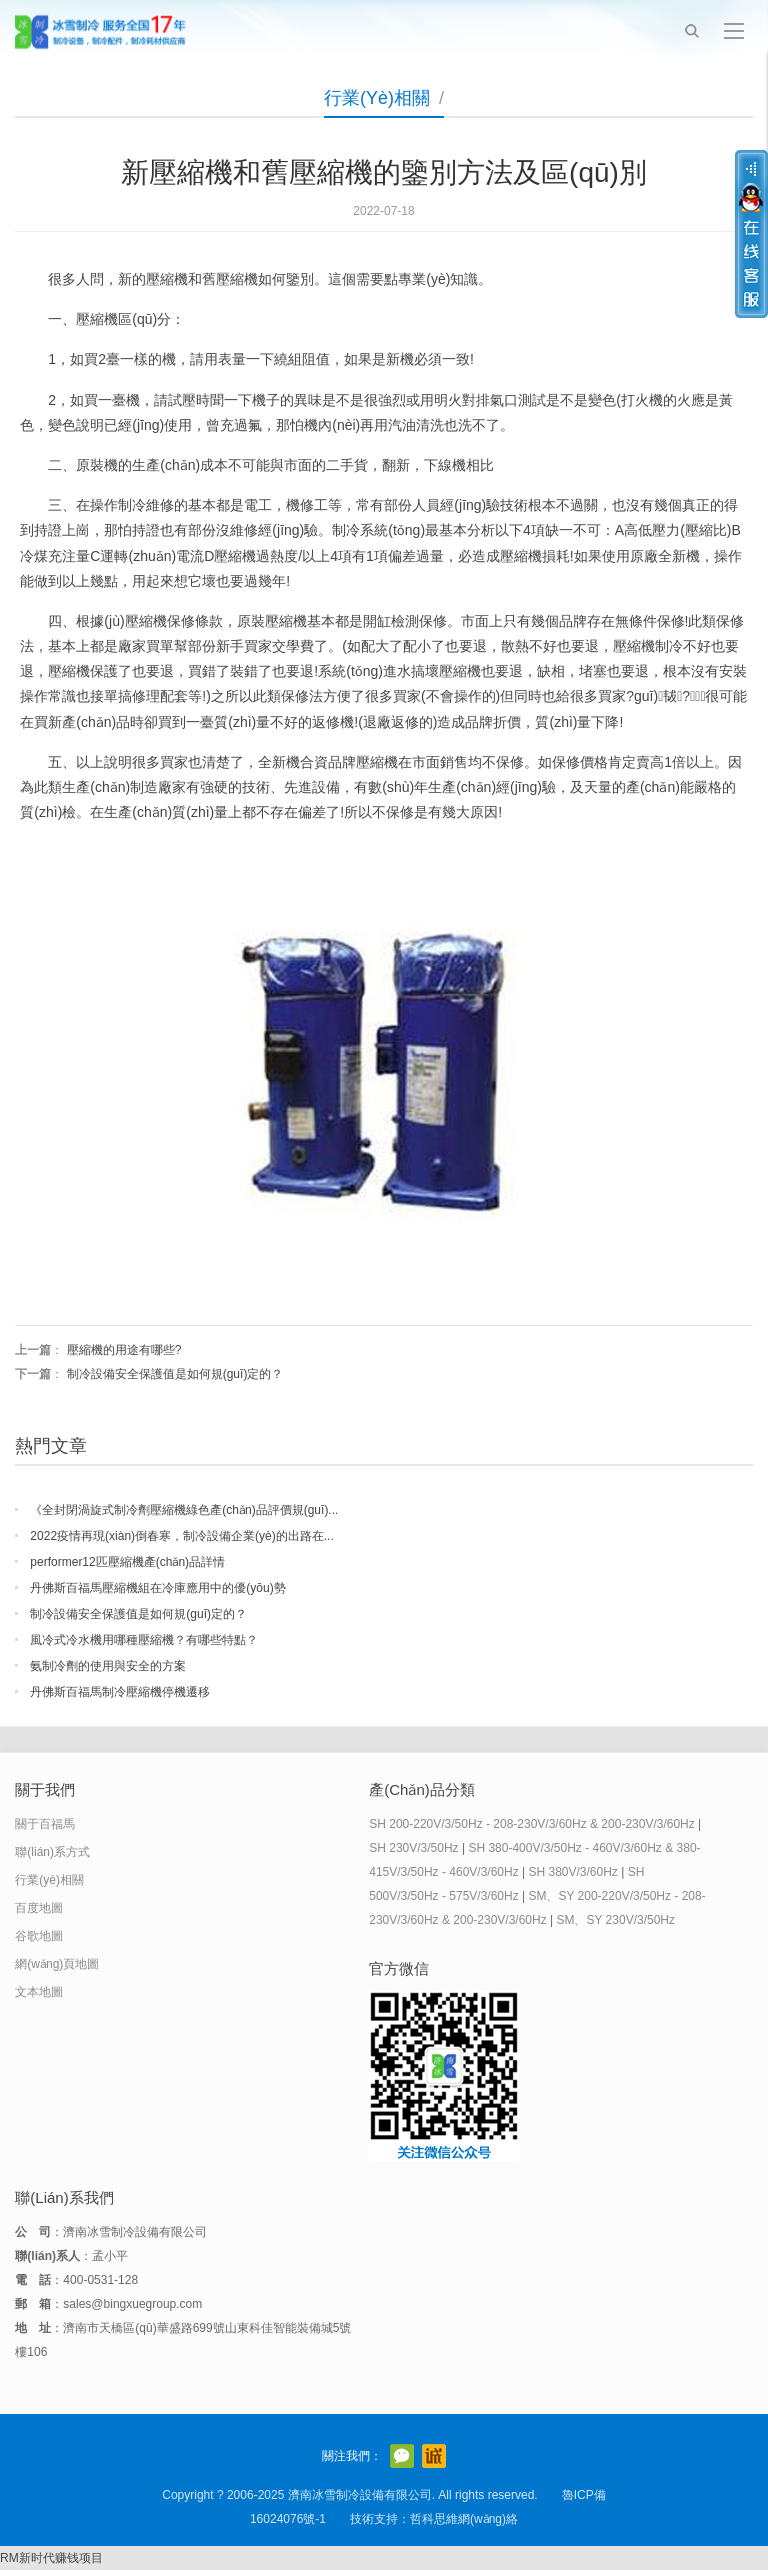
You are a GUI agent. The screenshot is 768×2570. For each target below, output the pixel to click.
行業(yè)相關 (377, 98)
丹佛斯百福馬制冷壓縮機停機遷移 (120, 1692)
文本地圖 (39, 1992)
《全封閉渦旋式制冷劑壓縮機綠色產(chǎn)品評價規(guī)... (184, 1510)
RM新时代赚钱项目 (51, 2558)
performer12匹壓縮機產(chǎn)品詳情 (127, 1562)
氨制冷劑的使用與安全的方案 (108, 1666)
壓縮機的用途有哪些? (124, 1350)
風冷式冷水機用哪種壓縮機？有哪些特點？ (144, 1640)
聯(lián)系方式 (52, 1852)
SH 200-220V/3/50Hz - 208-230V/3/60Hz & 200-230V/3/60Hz (532, 1824)
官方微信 (402, 2456)
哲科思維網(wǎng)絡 (464, 2519)
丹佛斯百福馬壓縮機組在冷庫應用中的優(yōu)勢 (157, 1588)
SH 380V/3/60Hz (572, 1872)
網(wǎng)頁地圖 (57, 1964)
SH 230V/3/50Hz (413, 1848)
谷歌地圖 (39, 1936)
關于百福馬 (45, 1824)
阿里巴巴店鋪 (434, 2456)
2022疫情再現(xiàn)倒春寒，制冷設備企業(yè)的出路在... (181, 1536)
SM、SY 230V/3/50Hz (615, 1920)
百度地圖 (39, 1908)
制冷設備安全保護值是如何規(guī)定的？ (138, 1614)
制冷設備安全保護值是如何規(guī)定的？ (175, 1374)
